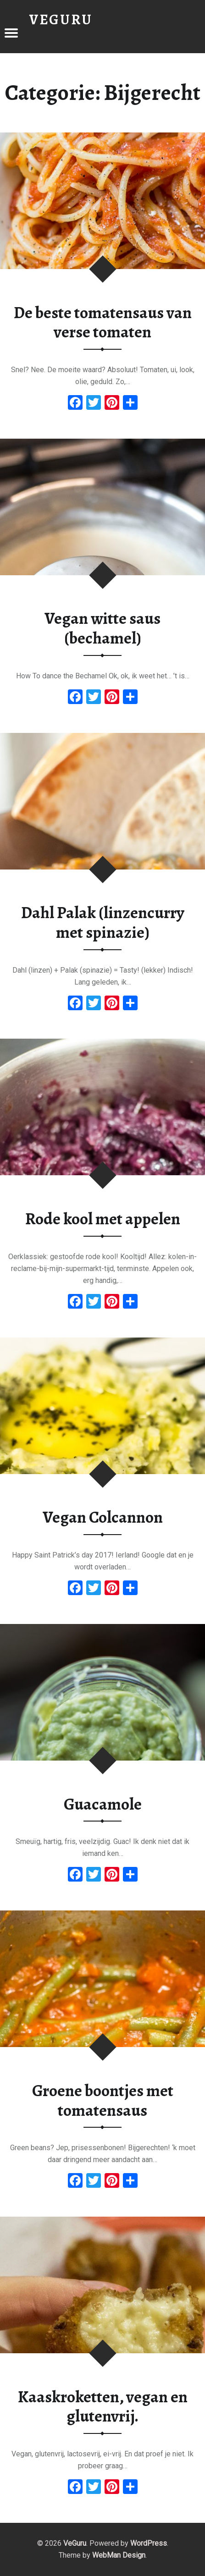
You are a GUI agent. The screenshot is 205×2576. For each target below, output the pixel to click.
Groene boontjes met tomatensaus (102, 2100)
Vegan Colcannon (103, 1517)
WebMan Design (118, 2555)
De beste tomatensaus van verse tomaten (103, 322)
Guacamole (103, 1804)
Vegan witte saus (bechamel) (102, 628)
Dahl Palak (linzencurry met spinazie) (102, 922)
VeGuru (74, 2543)
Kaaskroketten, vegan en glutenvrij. (103, 2406)
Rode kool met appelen (102, 1219)
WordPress (148, 2543)
